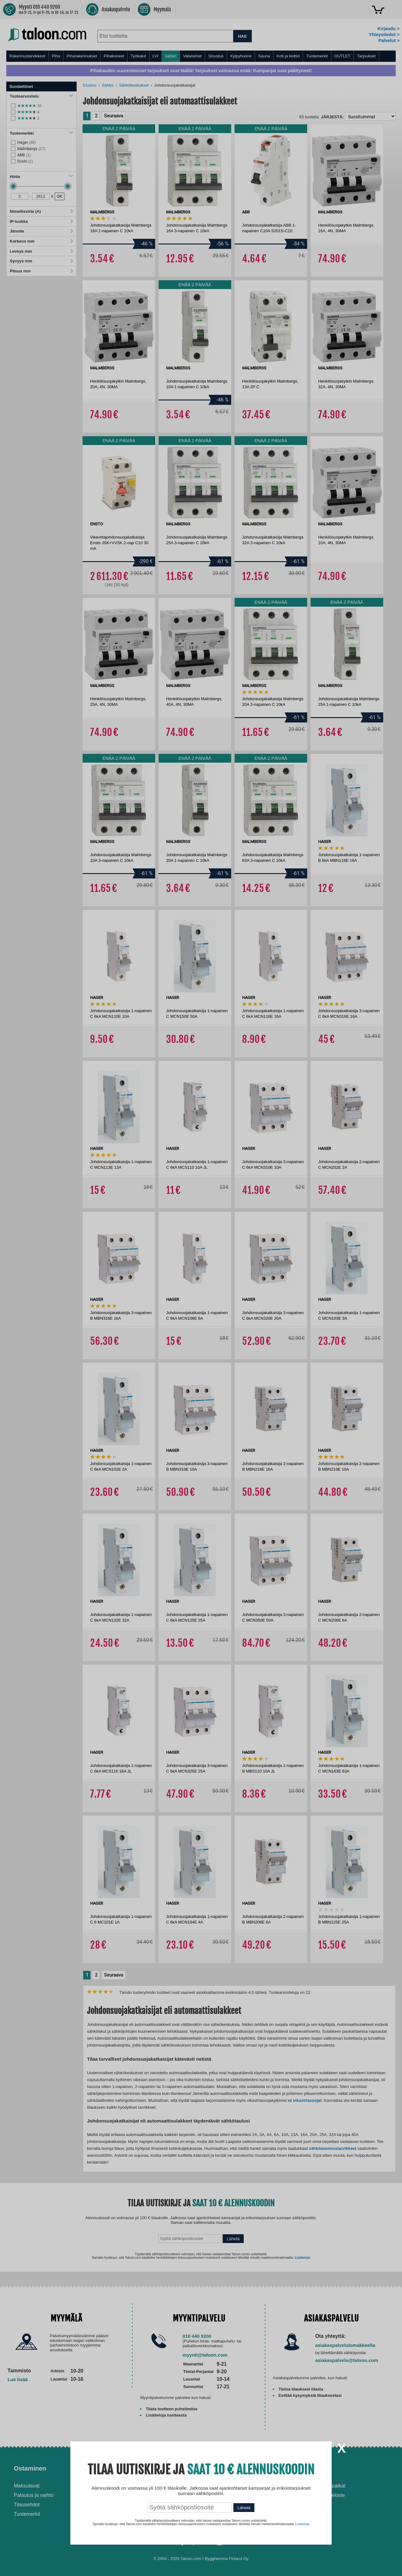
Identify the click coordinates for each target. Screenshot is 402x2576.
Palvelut (123, 2468)
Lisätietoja (302, 2257)
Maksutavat (27, 2485)
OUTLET (342, 56)
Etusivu (89, 85)
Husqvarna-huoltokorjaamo (141, 2495)
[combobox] (165, 36)
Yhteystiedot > (384, 34)
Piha (56, 56)
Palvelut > (388, 40)
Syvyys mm (41, 261)
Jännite (41, 231)
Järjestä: (332, 117)
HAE (242, 36)
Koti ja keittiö (288, 56)
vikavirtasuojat (307, 2100)
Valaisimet (192, 56)
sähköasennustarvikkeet (332, 2148)
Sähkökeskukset (134, 85)
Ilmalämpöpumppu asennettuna (229, 2488)
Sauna (264, 56)
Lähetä (233, 2238)
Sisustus (216, 56)
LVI (156, 56)
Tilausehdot (27, 2504)
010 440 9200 (196, 2336)
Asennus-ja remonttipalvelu (141, 2485)
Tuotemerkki (41, 133)
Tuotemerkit (317, 56)
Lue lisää (18, 2379)
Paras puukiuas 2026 (232, 2519)
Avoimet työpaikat (325, 2485)
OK (59, 196)
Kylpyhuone (241, 56)
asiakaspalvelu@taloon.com (346, 2360)
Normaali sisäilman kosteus (239, 2501)
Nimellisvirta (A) (41, 211)
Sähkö (171, 56)
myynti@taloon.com (204, 2355)
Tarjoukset (366, 56)
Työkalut (138, 56)
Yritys (314, 2468)
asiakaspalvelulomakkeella (345, 2345)
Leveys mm (41, 251)
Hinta (41, 176)
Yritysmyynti (124, 2504)
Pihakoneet (114, 56)
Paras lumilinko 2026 (232, 2510)
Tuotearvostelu (41, 96)
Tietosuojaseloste (325, 2495)
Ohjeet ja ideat (230, 2468)
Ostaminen (30, 2468)
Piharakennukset (82, 56)
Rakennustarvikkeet (27, 56)
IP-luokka (41, 221)
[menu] (201, 56)
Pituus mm (41, 271)
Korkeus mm (41, 241)
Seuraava (113, 116)
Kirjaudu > (388, 28)
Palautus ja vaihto (33, 2495)
